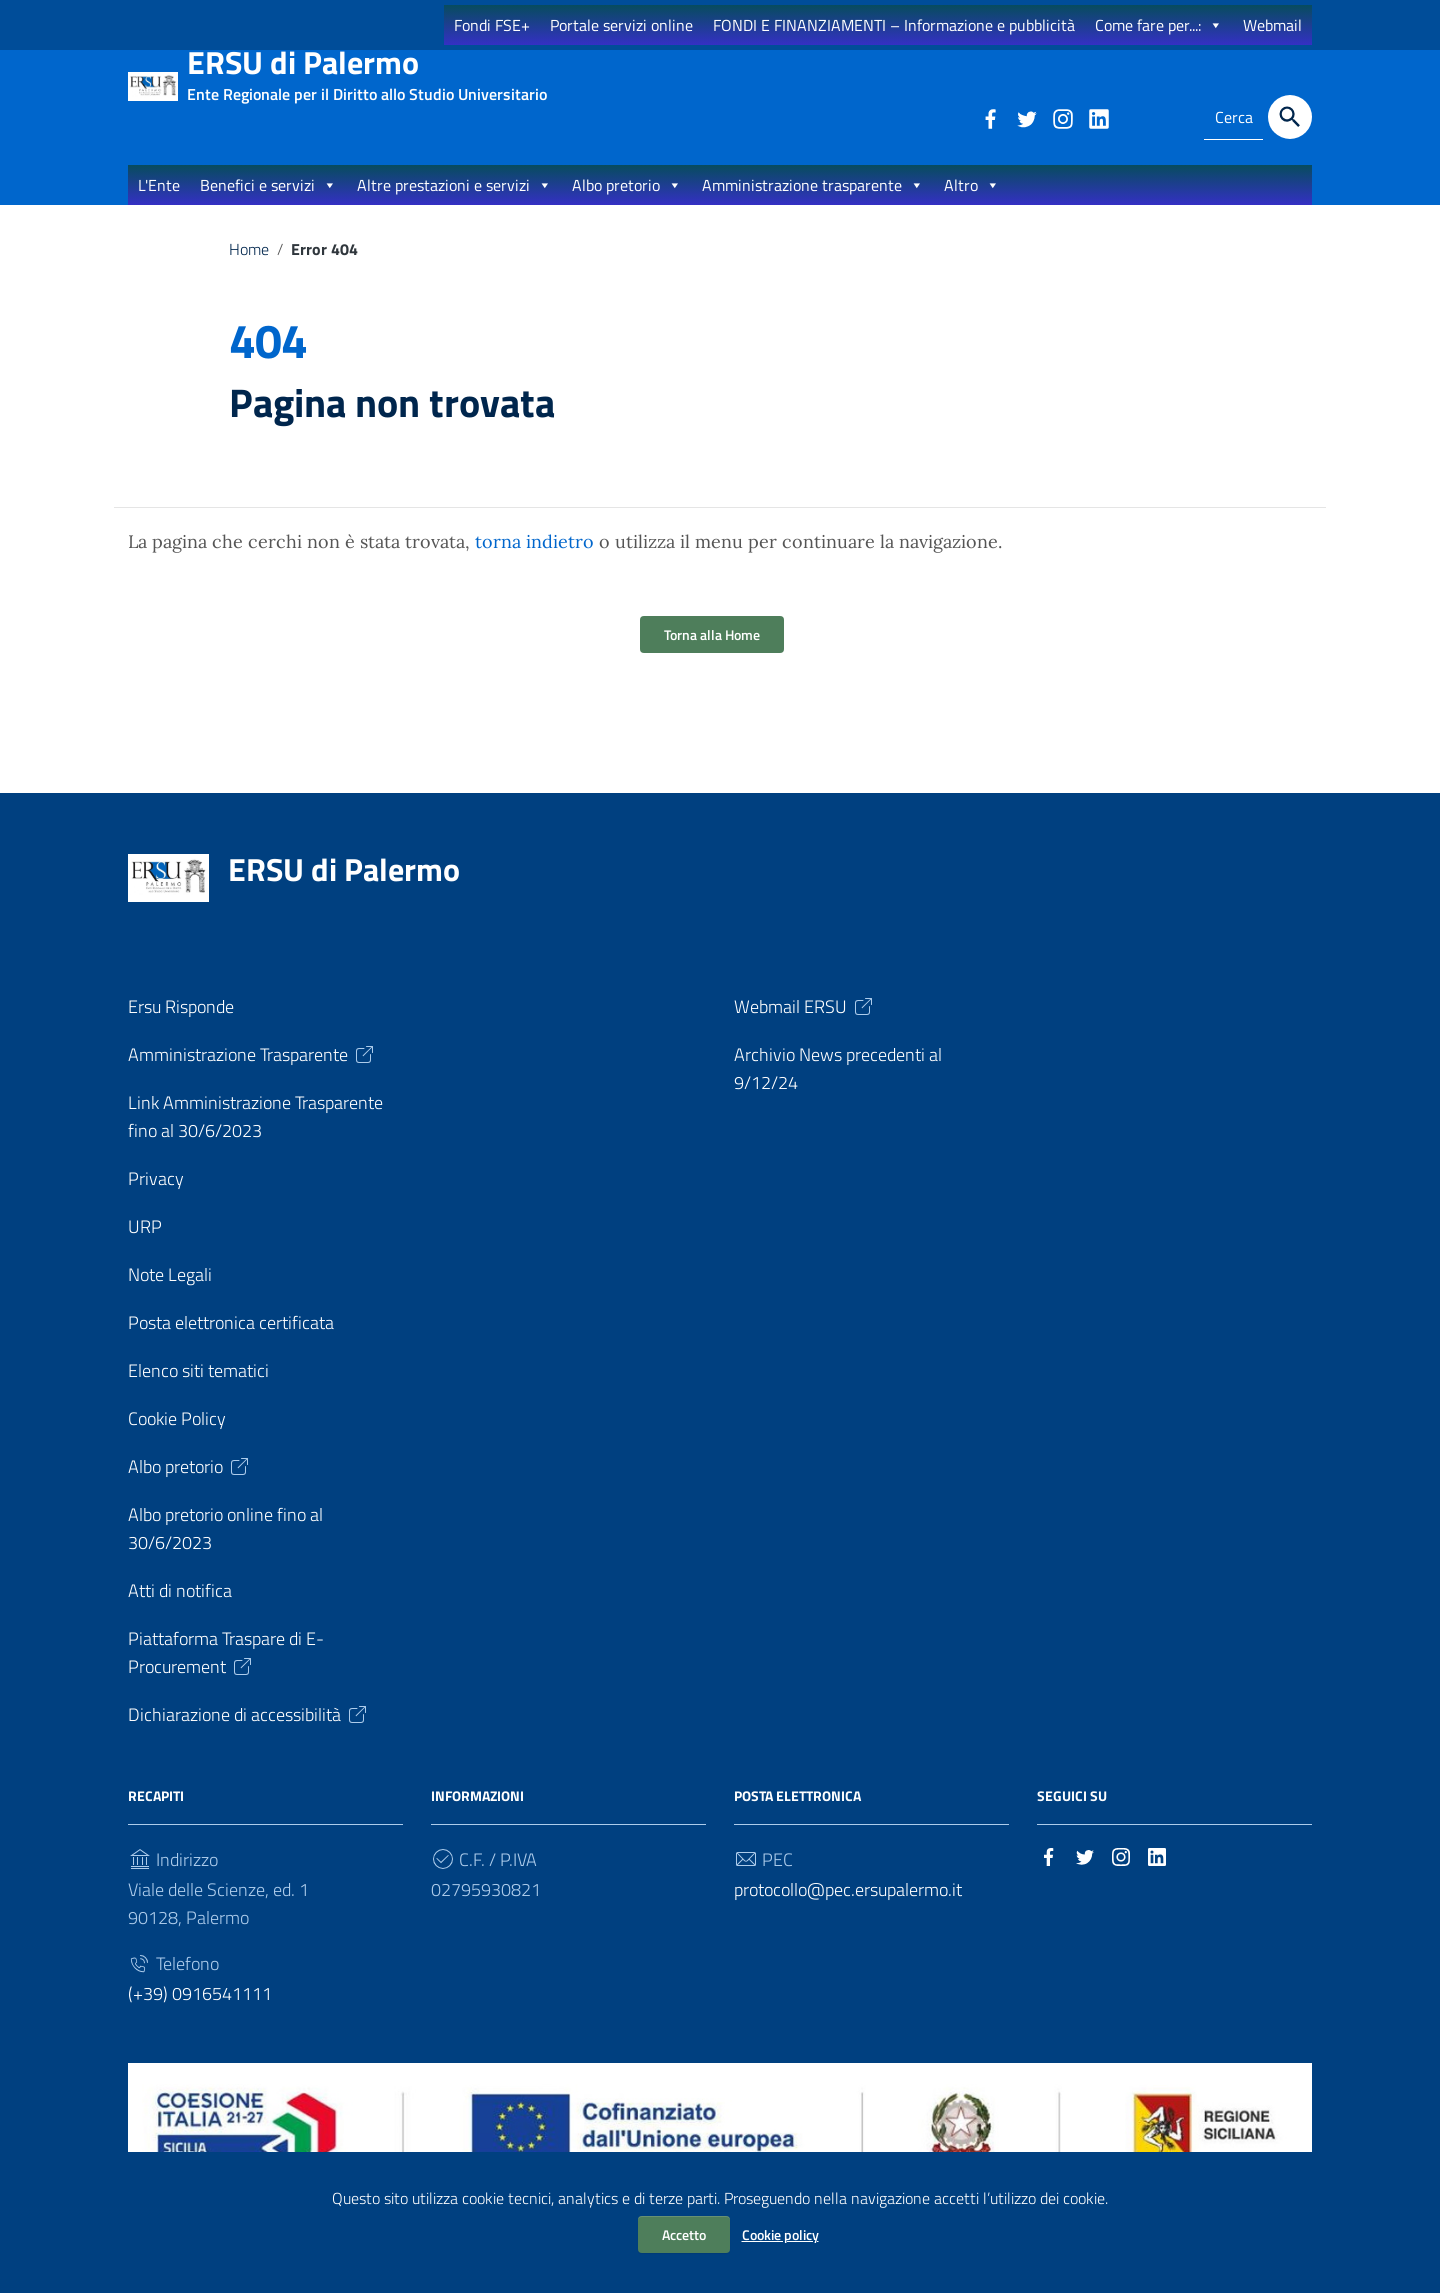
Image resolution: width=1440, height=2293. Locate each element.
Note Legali (170, 1294)
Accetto (684, 2234)
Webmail (1272, 25)
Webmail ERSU (805, 1026)
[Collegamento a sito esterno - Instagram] (1062, 117)
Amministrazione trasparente (813, 204)
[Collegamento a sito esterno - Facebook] (990, 117)
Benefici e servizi (268, 204)
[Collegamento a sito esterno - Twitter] (1026, 117)
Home (249, 268)
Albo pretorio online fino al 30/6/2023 (225, 1548)
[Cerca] (1290, 117)
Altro (972, 204)
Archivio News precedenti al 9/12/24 (838, 1088)
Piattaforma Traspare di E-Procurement (226, 1672)
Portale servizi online (621, 25)
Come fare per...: (1159, 25)
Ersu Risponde (181, 1026)
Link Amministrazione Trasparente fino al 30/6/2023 (255, 1136)
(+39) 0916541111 (200, 2013)
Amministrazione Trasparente (252, 1074)
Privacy (156, 1198)
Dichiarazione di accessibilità (249, 1734)
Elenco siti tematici (198, 1390)
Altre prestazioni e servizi (454, 204)
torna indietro (534, 561)
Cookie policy (780, 2234)
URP (145, 1246)
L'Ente (159, 204)
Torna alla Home (712, 654)
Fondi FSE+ (492, 25)
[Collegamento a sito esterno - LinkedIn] (1098, 117)
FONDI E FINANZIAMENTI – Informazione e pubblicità (894, 25)
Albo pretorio (627, 204)
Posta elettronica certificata (231, 1342)
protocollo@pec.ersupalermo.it (848, 1909)
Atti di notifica (180, 1610)
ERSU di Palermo (367, 70)
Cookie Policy (177, 1438)
